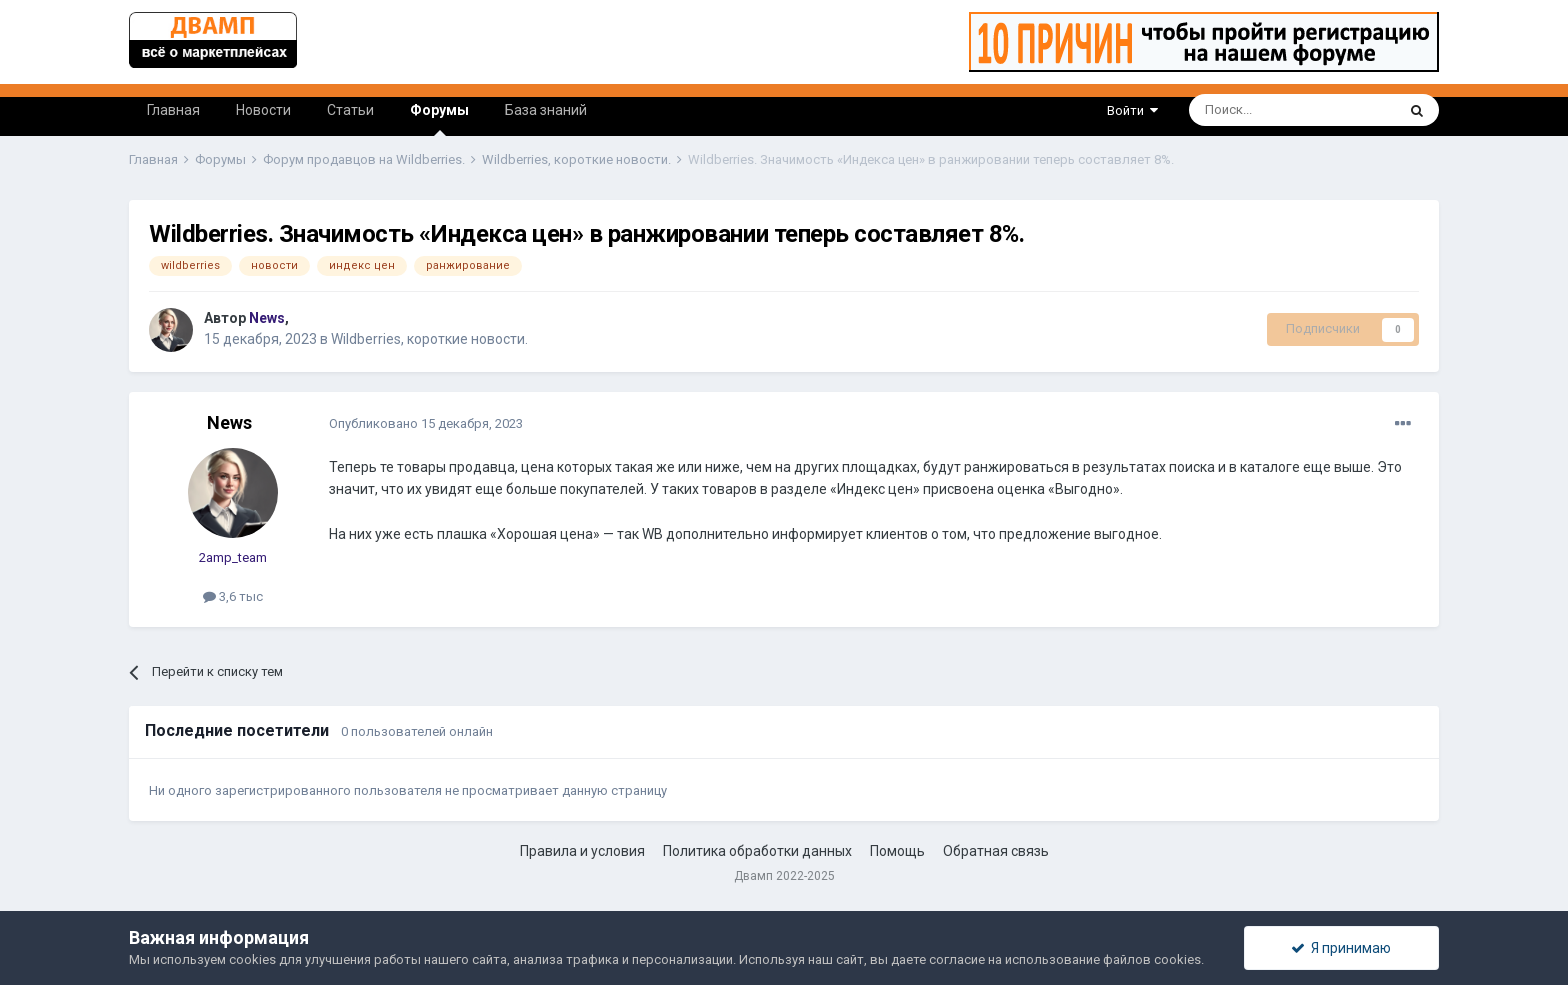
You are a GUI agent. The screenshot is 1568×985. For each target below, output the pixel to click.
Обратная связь (996, 851)
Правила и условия (582, 851)
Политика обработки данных (757, 851)
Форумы (439, 119)
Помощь (897, 851)
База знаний (546, 110)
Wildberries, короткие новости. (429, 339)
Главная (173, 110)
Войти (1132, 110)
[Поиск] (1246, 110)
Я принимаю (1341, 948)
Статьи (350, 110)
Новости (263, 110)
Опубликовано (426, 423)
